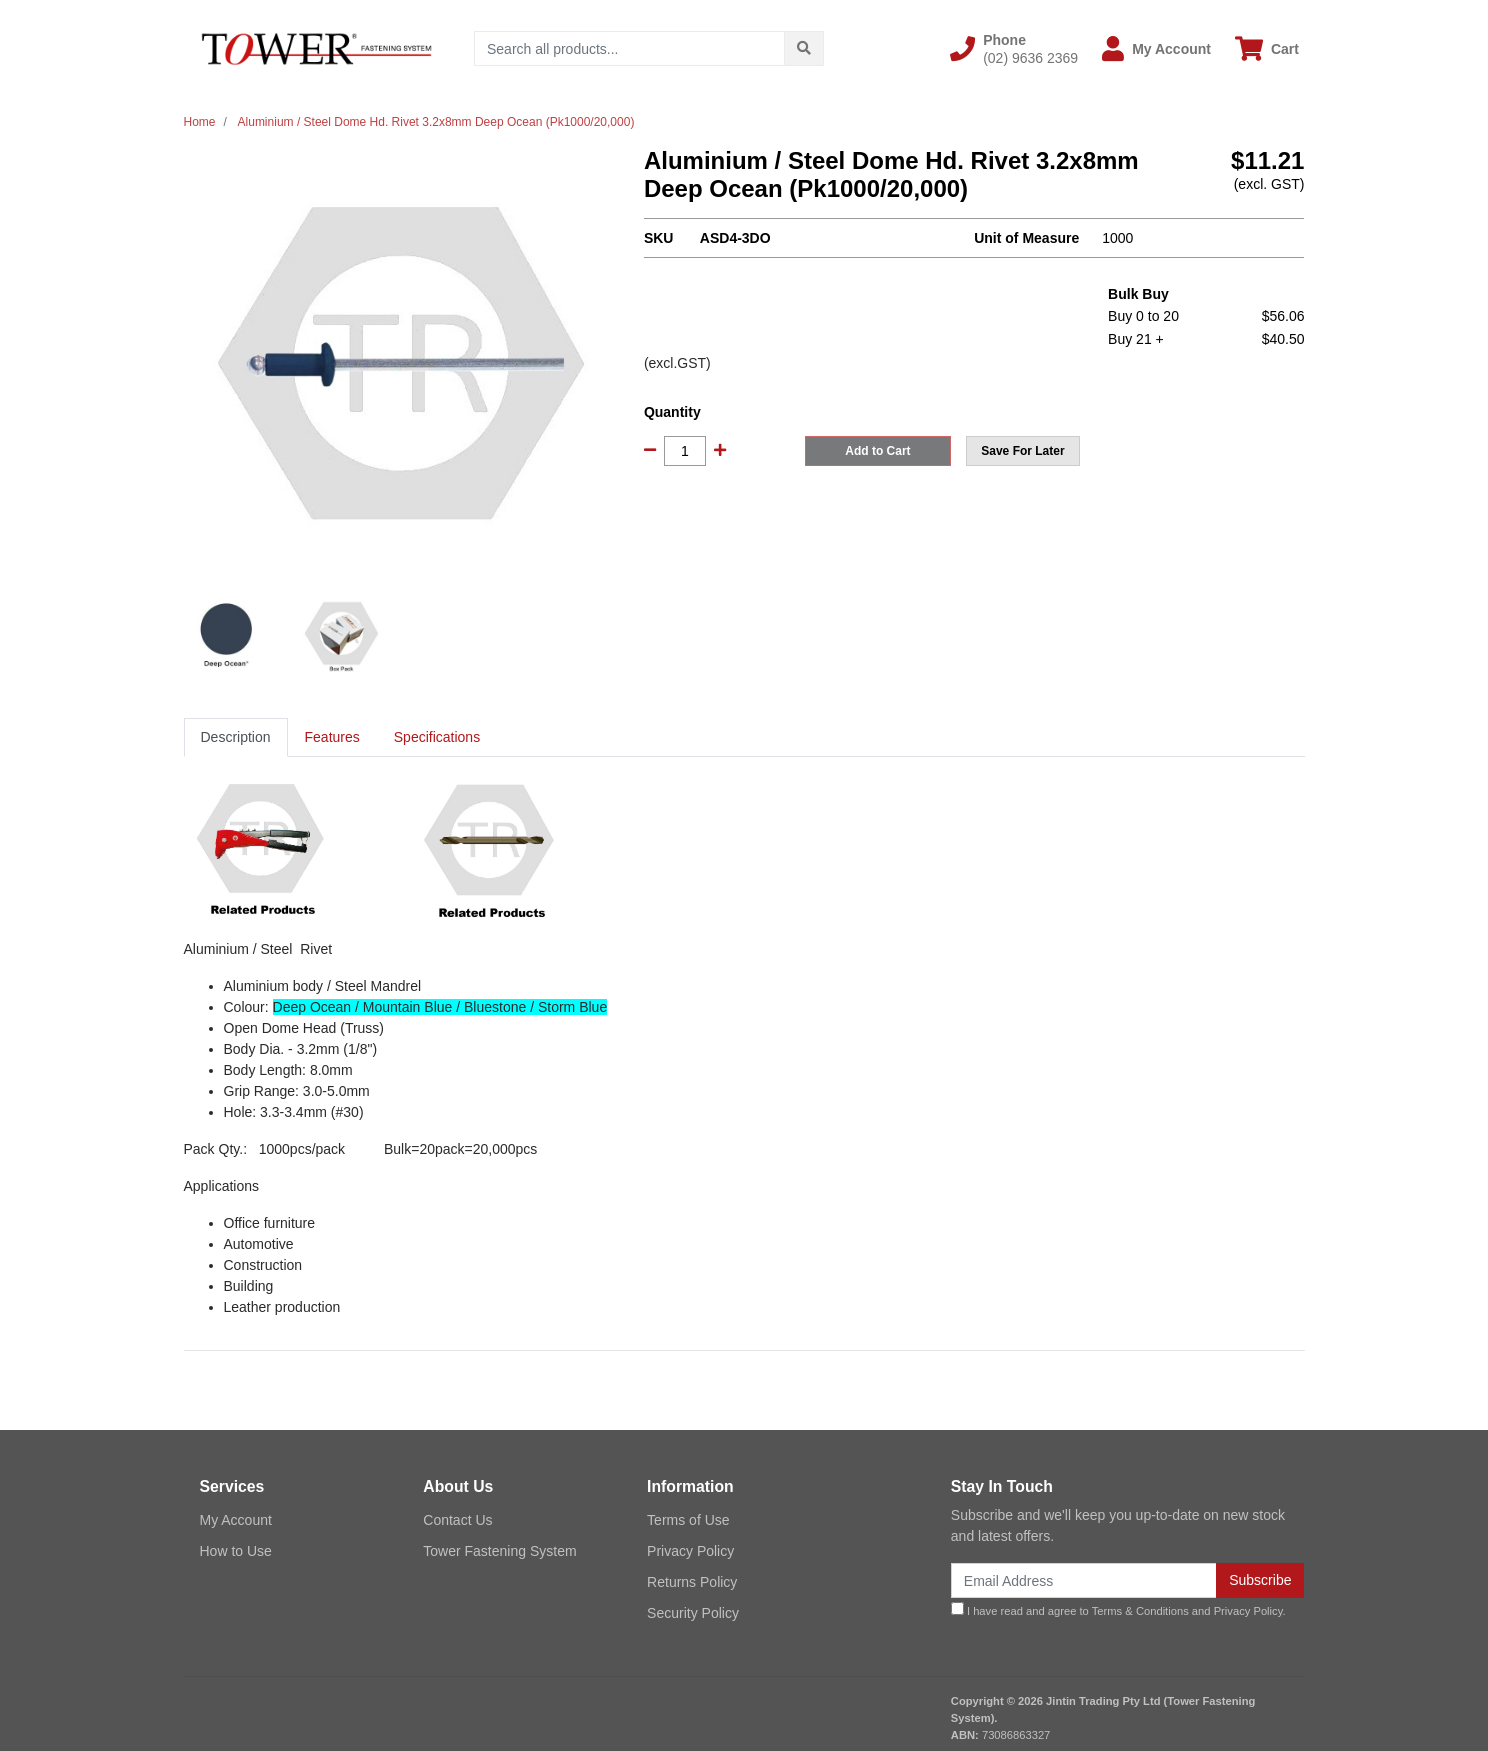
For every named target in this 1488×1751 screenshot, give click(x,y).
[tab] (236, 737)
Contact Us (457, 1520)
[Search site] (804, 48)
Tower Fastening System (499, 1551)
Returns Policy (692, 1582)
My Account (236, 1520)
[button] (1014, 49)
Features (332, 737)
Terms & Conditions (1140, 1611)
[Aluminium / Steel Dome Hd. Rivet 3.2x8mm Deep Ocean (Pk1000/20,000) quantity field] (685, 451)
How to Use (236, 1551)
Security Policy (693, 1613)
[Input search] (629, 48)
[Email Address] (1084, 1580)
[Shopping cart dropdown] (1267, 48)
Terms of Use (688, 1520)
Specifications (437, 737)
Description (236, 737)
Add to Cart (877, 451)
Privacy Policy (690, 1551)
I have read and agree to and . (1118, 1609)
